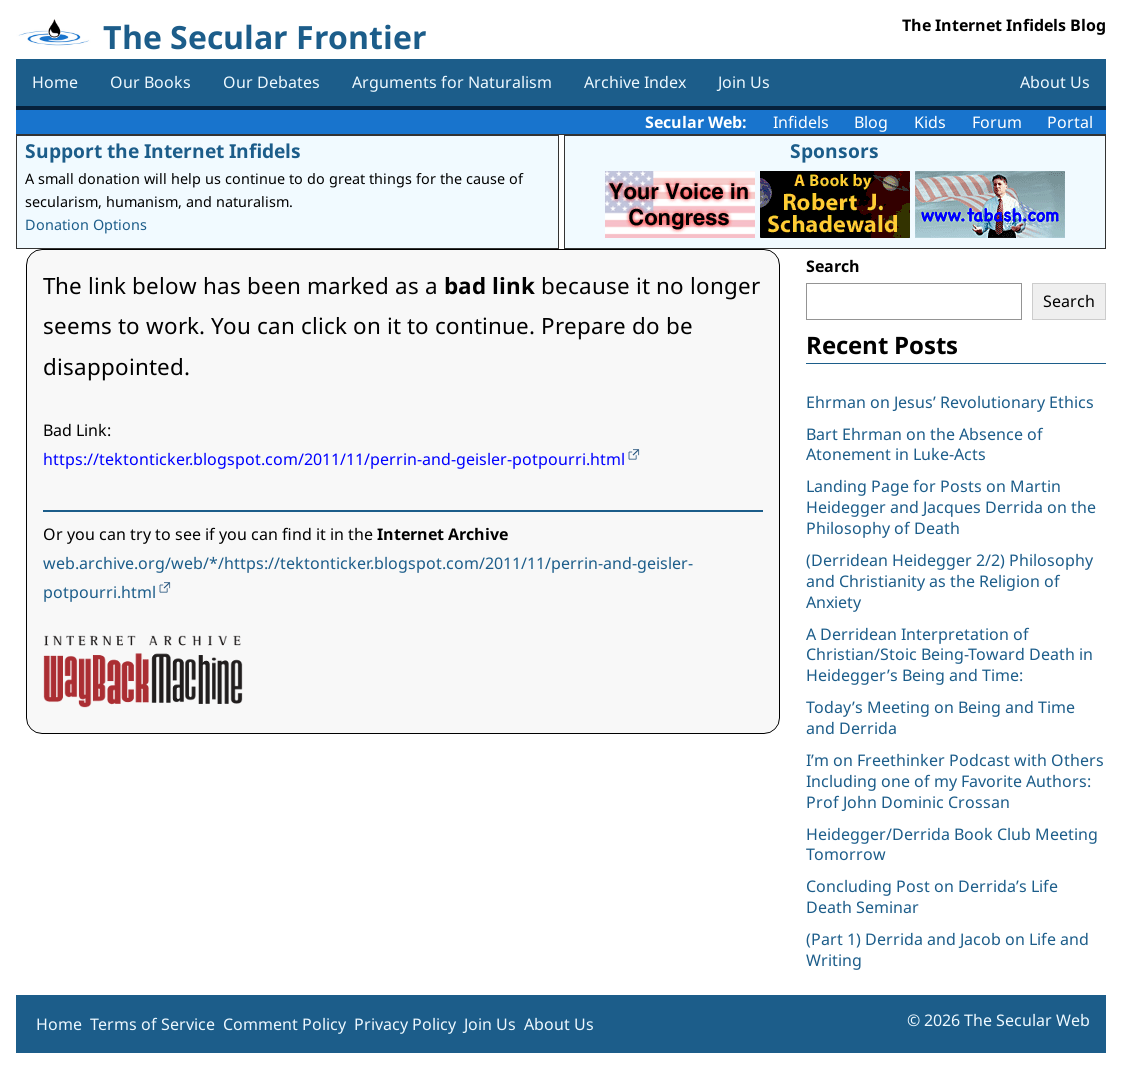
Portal (1070, 122)
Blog (871, 122)
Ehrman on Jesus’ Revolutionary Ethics (950, 402)
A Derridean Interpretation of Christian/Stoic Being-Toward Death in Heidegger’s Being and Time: (949, 655)
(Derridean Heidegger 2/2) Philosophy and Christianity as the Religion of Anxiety (949, 581)
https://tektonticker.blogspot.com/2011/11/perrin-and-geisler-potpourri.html (334, 459)
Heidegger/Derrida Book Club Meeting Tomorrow (952, 844)
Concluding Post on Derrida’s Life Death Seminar (932, 896)
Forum (997, 122)
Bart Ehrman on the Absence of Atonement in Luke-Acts (924, 444)
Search (833, 266)
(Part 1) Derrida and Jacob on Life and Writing (947, 949)
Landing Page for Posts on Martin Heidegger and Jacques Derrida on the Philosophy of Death (951, 507)
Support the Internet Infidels (163, 150)
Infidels (801, 122)
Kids (930, 122)
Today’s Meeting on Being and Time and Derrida (940, 717)
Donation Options (86, 224)
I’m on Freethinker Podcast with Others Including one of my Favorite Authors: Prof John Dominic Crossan (955, 781)
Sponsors (834, 150)
